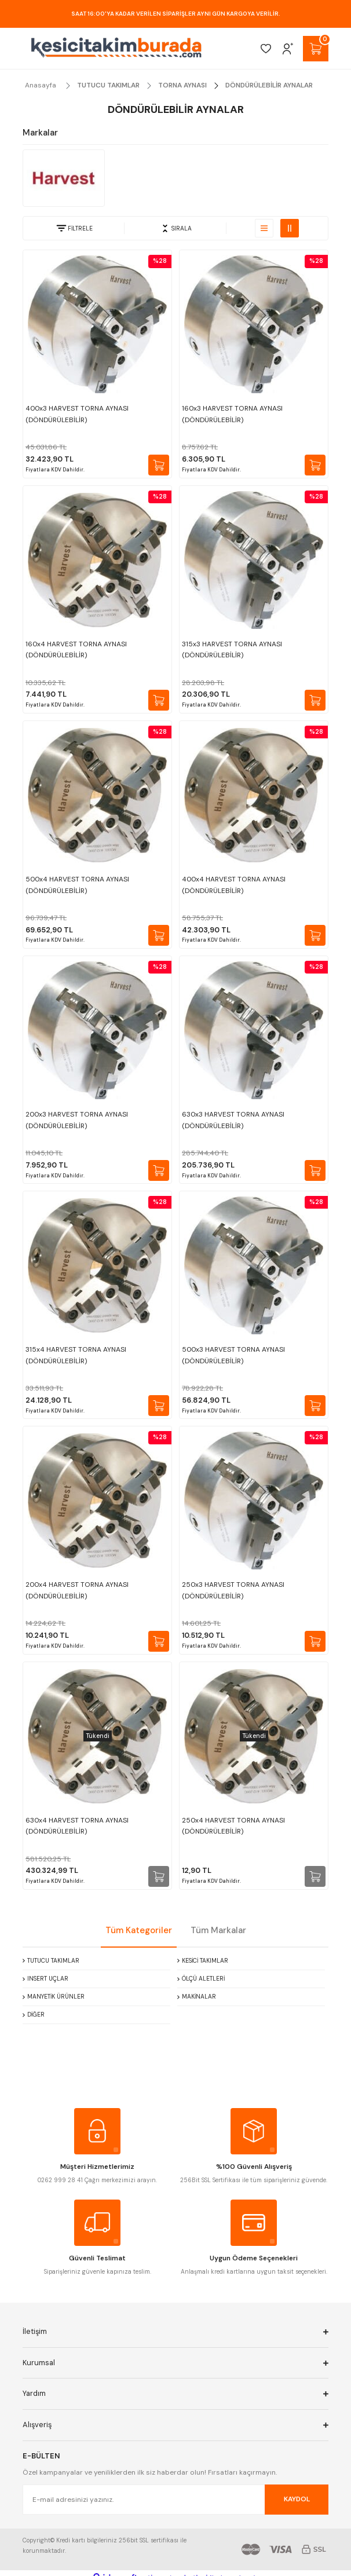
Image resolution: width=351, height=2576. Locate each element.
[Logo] (116, 48)
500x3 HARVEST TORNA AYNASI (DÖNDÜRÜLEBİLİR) (233, 1355)
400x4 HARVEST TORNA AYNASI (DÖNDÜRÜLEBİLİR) (234, 884)
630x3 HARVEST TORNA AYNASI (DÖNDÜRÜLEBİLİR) (233, 1120)
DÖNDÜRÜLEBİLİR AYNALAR (269, 85)
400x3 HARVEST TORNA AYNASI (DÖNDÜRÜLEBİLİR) (77, 414)
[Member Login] (288, 49)
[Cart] (315, 48)
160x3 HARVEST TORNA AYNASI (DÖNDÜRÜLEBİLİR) (232, 414)
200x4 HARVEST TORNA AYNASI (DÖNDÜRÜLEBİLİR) (77, 1590)
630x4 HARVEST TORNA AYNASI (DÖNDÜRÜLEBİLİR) (77, 1826)
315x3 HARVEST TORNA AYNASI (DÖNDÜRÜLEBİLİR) (232, 649)
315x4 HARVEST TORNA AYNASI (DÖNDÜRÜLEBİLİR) (75, 1355)
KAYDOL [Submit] (297, 2499)
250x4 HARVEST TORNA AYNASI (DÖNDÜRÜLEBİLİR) (233, 1826)
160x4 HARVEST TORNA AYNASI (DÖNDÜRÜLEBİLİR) (76, 649)
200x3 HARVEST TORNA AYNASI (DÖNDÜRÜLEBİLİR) (76, 1120)
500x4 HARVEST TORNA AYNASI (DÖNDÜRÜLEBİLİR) (77, 884)
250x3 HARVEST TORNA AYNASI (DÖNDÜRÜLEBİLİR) (233, 1590)
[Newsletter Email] (175, 2499)
